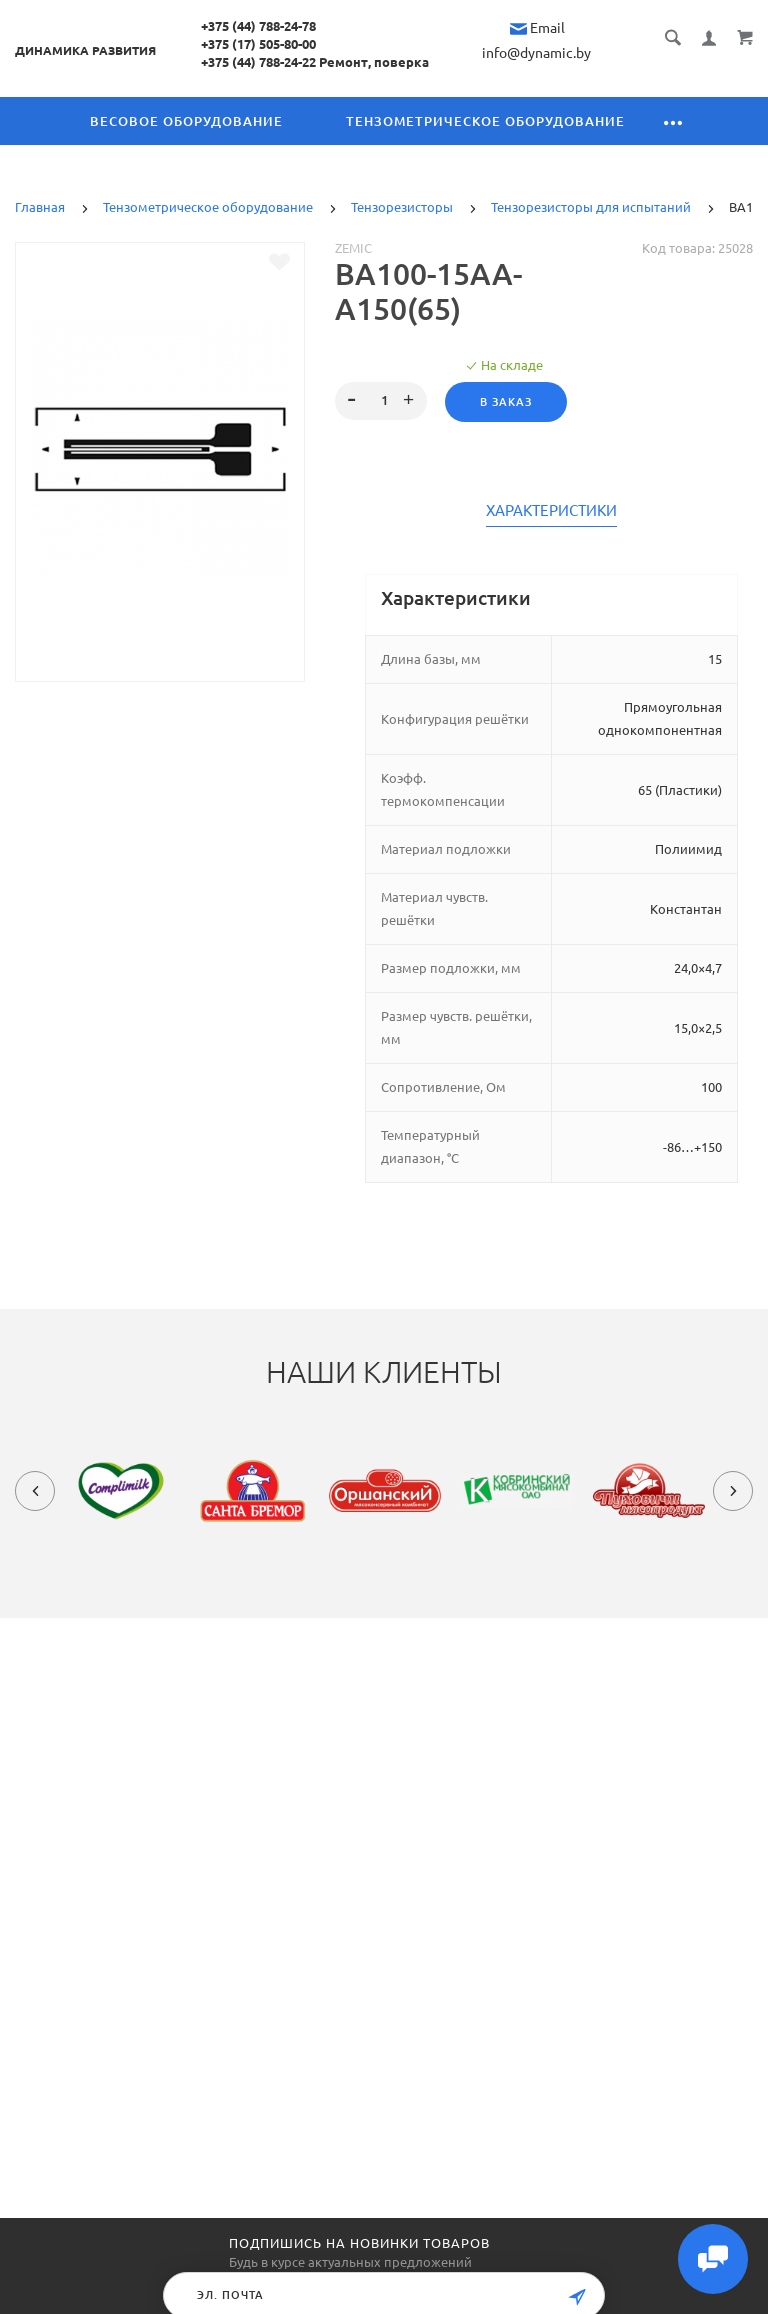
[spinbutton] (381, 401)
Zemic (353, 248)
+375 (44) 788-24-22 (258, 62)
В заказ (506, 402)
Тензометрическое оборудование (485, 121)
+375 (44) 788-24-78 (258, 26)
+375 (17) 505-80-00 (258, 44)
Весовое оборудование (186, 121)
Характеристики (551, 511)
